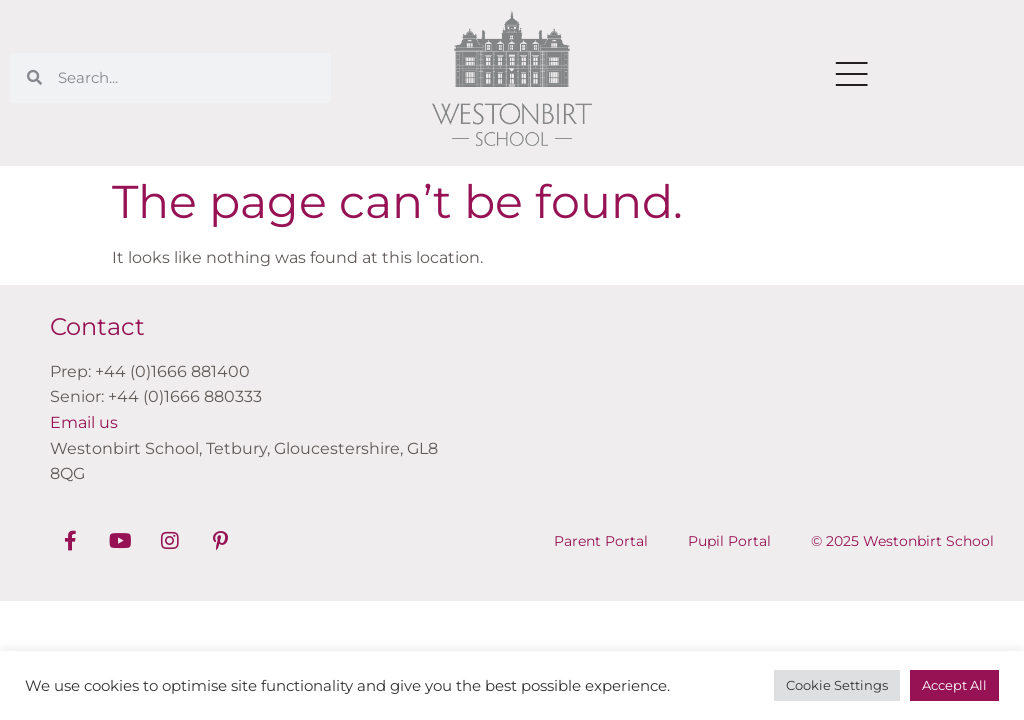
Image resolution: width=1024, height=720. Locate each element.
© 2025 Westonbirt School (902, 541)
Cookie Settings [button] (837, 685)
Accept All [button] (954, 685)
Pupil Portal (729, 541)
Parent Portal (601, 541)
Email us (84, 422)
